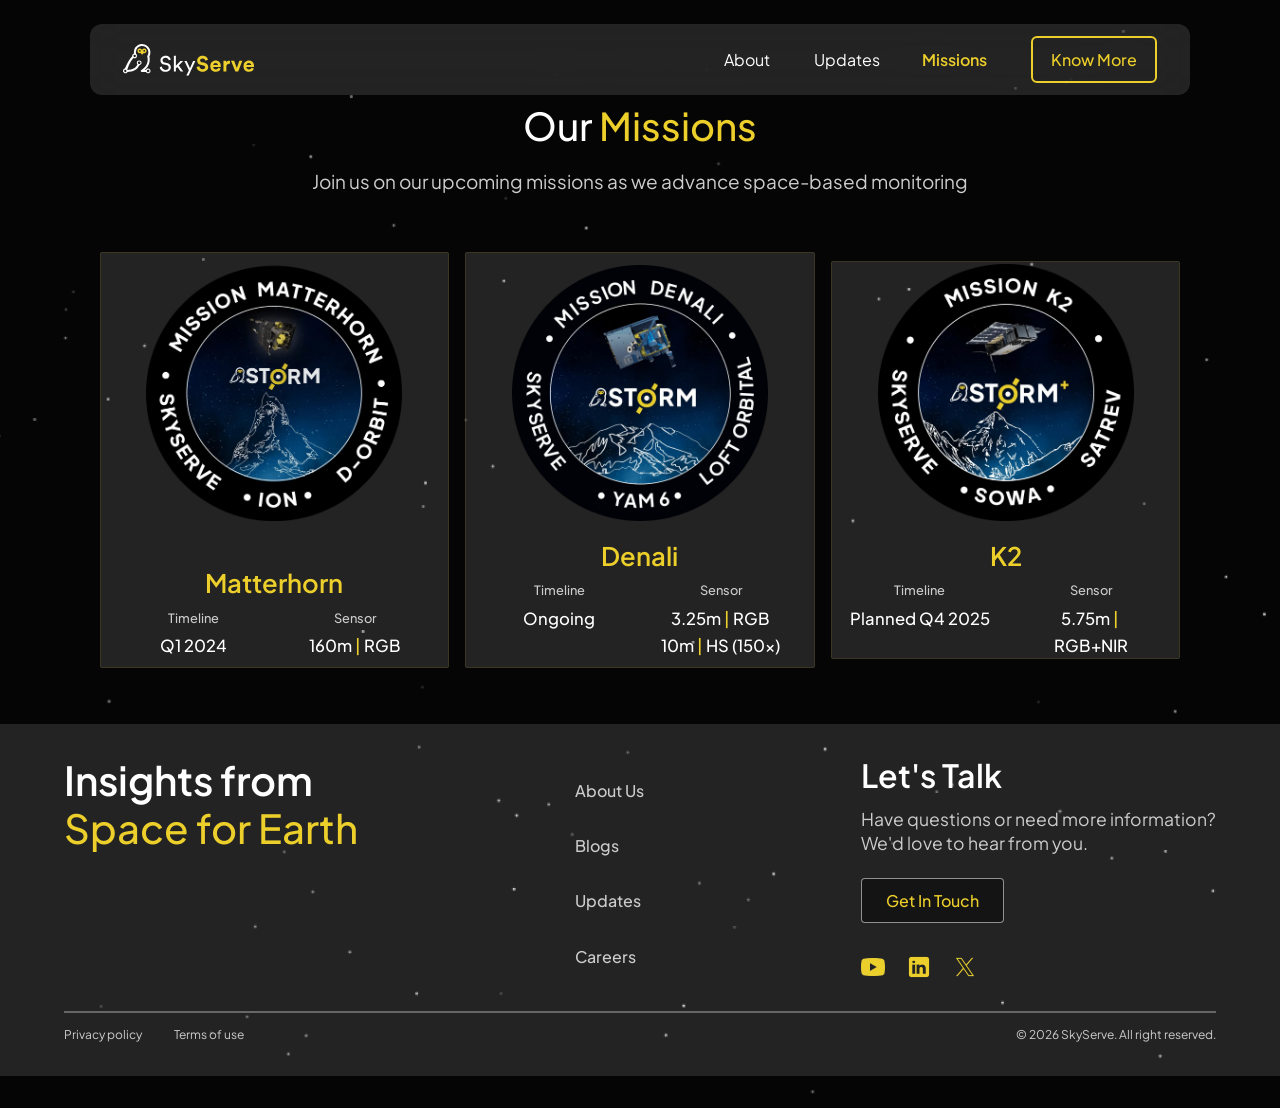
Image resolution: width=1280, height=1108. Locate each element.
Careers (605, 956)
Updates (847, 59)
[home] (188, 60)
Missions (954, 59)
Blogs (597, 845)
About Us (609, 790)
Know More (1094, 59)
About (747, 59)
